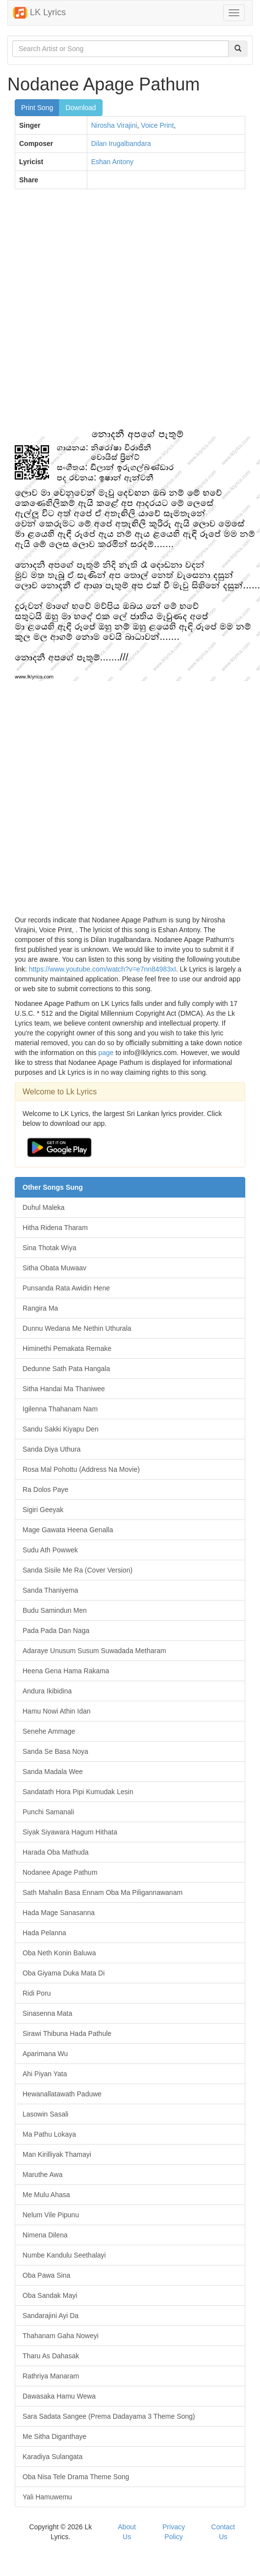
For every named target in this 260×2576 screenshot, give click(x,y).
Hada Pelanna (44, 1933)
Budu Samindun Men (55, 1610)
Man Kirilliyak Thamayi (57, 2154)
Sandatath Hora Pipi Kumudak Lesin (78, 1792)
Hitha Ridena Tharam (55, 1227)
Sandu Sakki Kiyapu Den (61, 1429)
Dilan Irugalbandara (121, 143)
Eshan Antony (112, 162)
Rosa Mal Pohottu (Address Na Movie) (81, 1469)
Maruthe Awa (42, 2174)
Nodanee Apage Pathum (60, 1872)
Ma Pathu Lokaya (49, 2134)
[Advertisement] (114, 313)
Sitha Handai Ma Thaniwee (64, 1389)
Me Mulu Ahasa (46, 2195)
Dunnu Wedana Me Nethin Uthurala (77, 1328)
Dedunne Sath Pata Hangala (66, 1369)
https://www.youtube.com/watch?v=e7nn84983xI (102, 969)
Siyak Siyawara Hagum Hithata (70, 1832)
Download (80, 108)
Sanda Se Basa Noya (55, 1751)
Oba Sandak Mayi (50, 2295)
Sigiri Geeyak (43, 1510)
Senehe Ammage (49, 1731)
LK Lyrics (39, 12)
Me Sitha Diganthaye (54, 2436)
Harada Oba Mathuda (56, 1852)
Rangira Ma (40, 1308)
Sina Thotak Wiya (49, 1248)
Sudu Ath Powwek (50, 1550)
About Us (127, 2532)
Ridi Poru (37, 1993)
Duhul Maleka (44, 1207)
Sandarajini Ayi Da (50, 2315)
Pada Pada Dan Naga (56, 1630)
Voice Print (157, 125)
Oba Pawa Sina (46, 2275)
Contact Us (223, 2532)
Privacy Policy (173, 2532)
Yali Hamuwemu (47, 2497)
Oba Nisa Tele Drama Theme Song (76, 2477)
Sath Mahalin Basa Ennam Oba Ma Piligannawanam (102, 1892)
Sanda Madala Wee (53, 1771)
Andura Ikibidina (47, 1691)
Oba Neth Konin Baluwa (59, 1953)
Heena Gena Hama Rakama (66, 1671)
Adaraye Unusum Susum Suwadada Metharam (94, 1651)
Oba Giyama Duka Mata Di (63, 1973)
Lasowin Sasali (45, 2114)
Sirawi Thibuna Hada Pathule (67, 2033)
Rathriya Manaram (51, 2376)
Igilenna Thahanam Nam (60, 1409)
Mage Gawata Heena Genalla (68, 1530)
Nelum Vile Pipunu (51, 2215)
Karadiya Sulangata (52, 2457)
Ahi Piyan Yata (45, 2074)
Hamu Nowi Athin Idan (57, 1711)
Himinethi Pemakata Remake (67, 1348)
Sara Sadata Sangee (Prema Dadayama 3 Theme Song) (109, 2416)
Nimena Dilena (45, 2235)
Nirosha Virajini (114, 125)
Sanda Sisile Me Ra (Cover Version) (77, 1570)
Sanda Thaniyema (50, 1590)
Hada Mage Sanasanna (59, 1913)
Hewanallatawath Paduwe (62, 2094)
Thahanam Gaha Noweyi (61, 2336)
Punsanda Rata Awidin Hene (66, 1288)
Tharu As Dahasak (51, 2356)
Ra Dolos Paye (45, 1489)
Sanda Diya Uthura (51, 1449)
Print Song (37, 108)
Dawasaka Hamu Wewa (59, 2396)
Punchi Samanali (48, 1812)
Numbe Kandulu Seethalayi (64, 2255)
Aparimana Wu (45, 2054)
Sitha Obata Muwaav (54, 1268)
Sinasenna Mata (47, 2013)
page (105, 1053)
